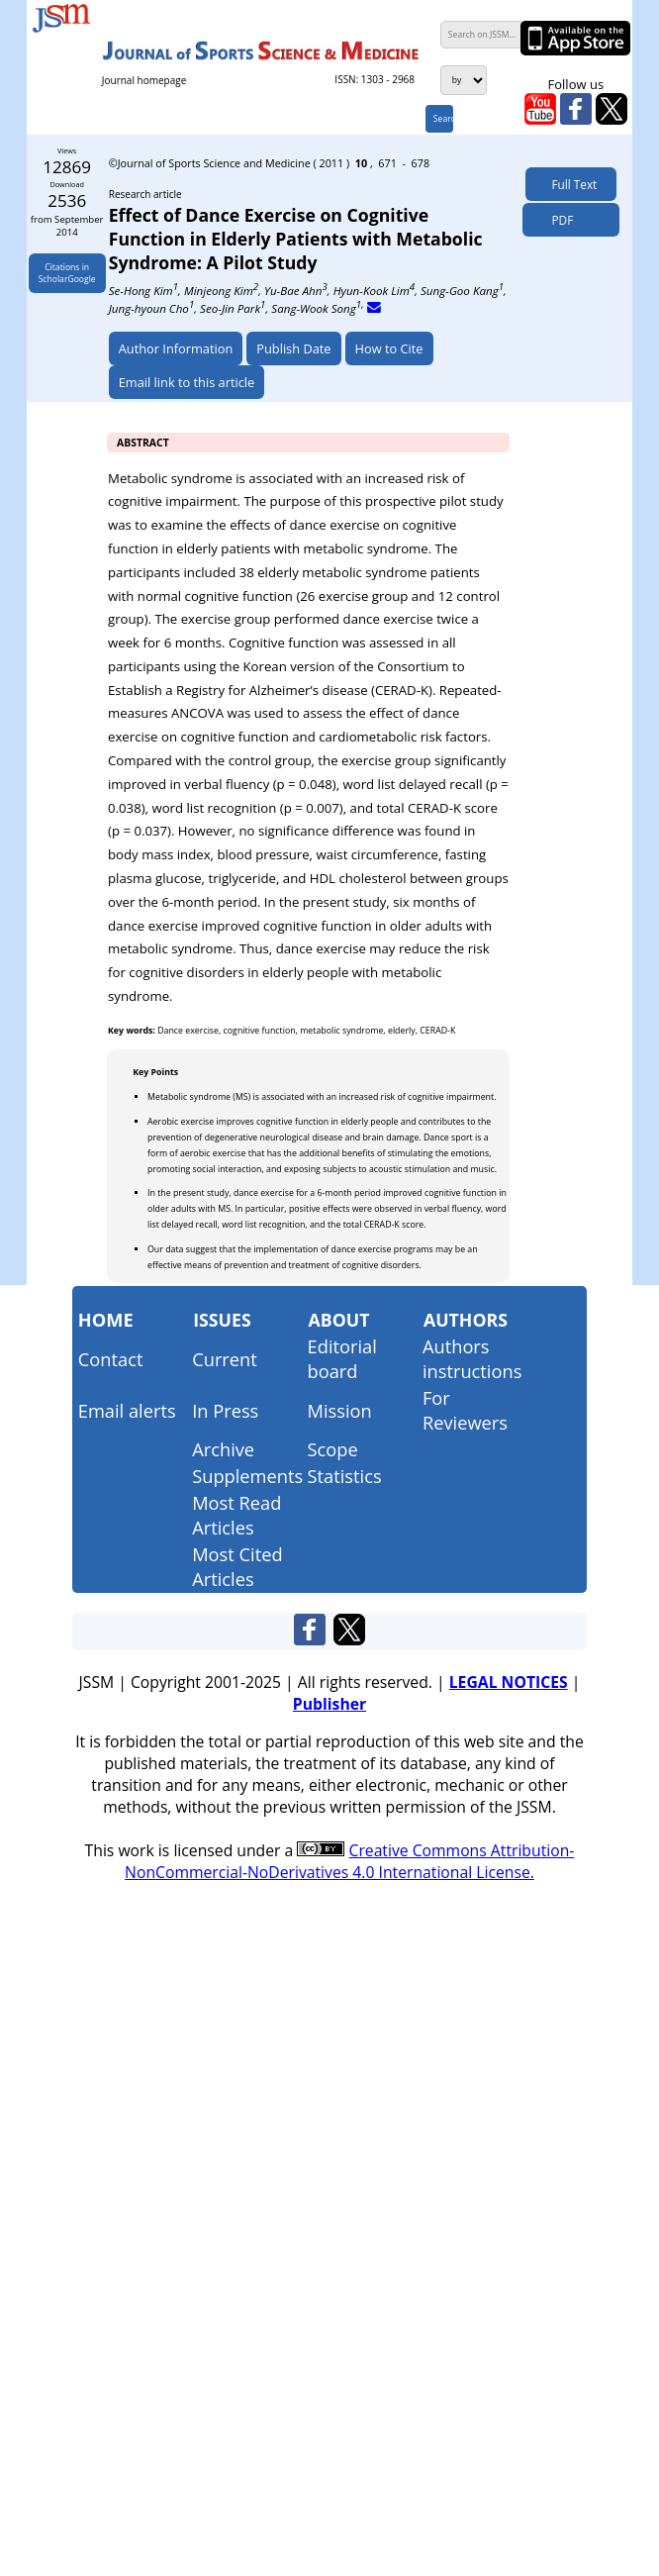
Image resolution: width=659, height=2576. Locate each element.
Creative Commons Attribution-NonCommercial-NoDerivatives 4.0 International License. (349, 1861)
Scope (333, 1449)
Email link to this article (187, 382)
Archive (223, 1449)
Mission (340, 1410)
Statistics (345, 1475)
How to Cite (389, 348)
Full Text (571, 184)
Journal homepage (144, 80)
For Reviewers (465, 1410)
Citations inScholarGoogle (67, 273)
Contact (110, 1358)
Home (106, 1319)
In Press (225, 1410)
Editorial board (342, 1358)
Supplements (247, 1475)
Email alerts (127, 1410)
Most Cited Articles (237, 1566)
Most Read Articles (236, 1514)
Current (224, 1358)
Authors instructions (472, 1358)
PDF (557, 220)
